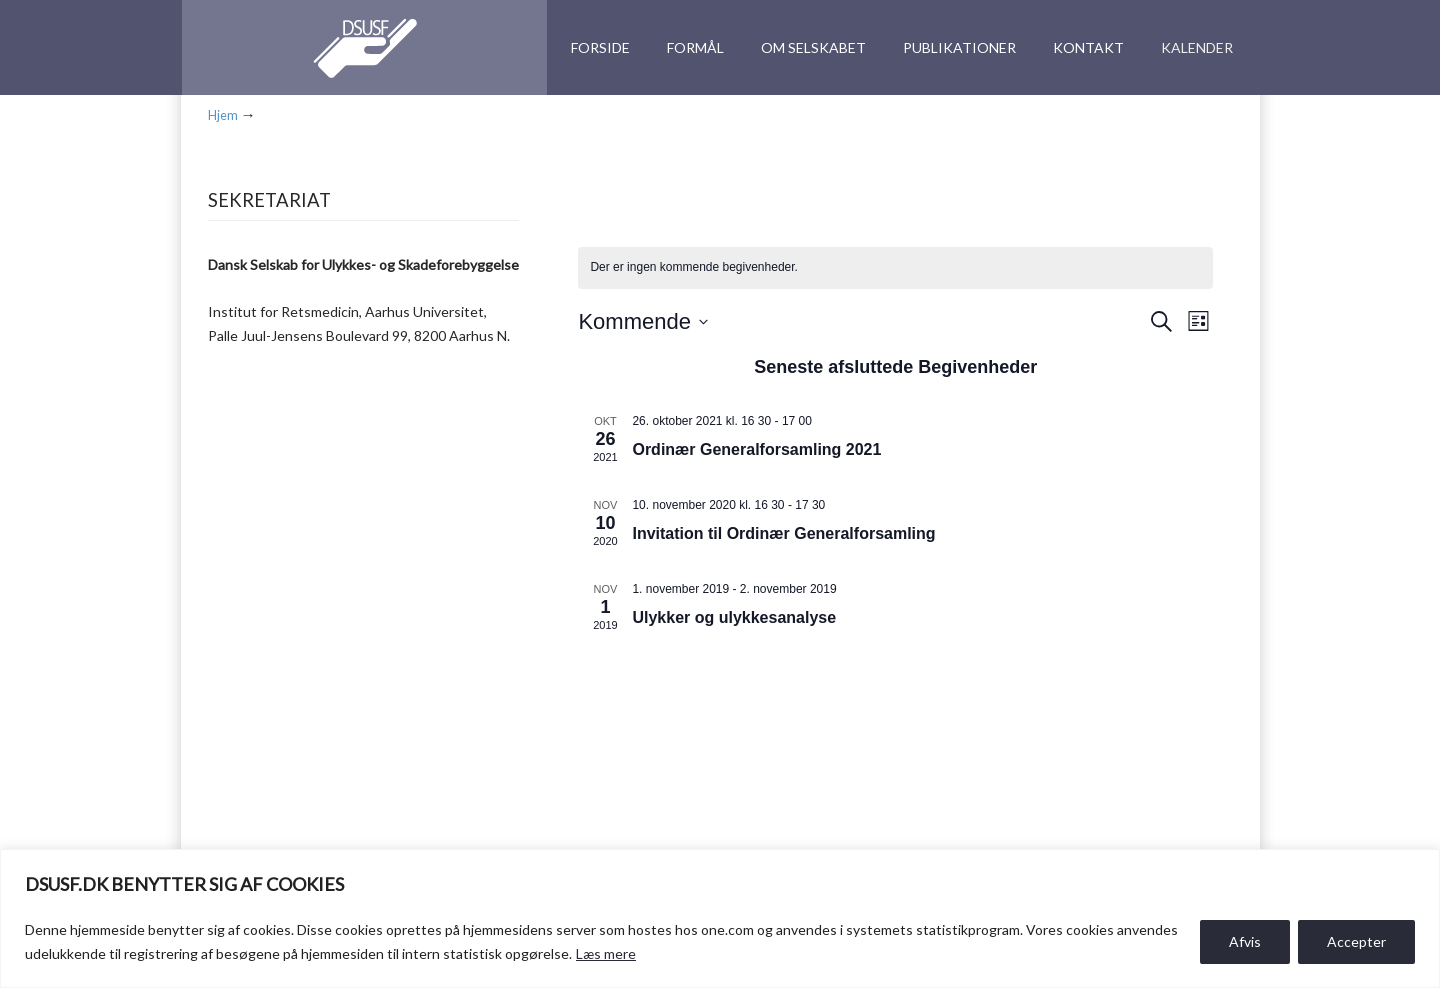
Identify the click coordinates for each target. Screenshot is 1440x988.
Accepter (1356, 941)
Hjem (223, 115)
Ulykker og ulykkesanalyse (734, 617)
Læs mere (606, 953)
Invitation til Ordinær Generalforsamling (783, 533)
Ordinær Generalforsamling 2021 (756, 449)
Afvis (1245, 941)
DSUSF (358, 48)
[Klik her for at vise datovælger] (643, 321)
